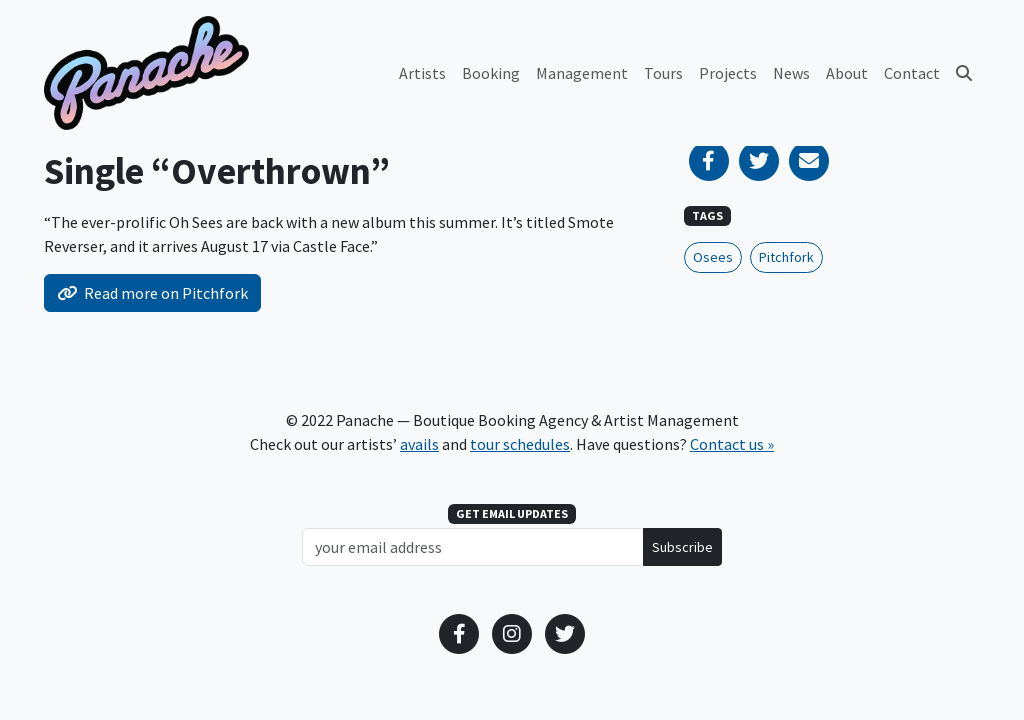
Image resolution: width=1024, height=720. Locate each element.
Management (582, 73)
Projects (728, 73)
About (847, 73)
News (791, 73)
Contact (912, 73)
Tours (663, 73)
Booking (491, 73)
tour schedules (520, 444)
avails (419, 444)
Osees (713, 257)
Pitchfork (786, 257)
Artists (422, 73)
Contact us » (732, 444)
